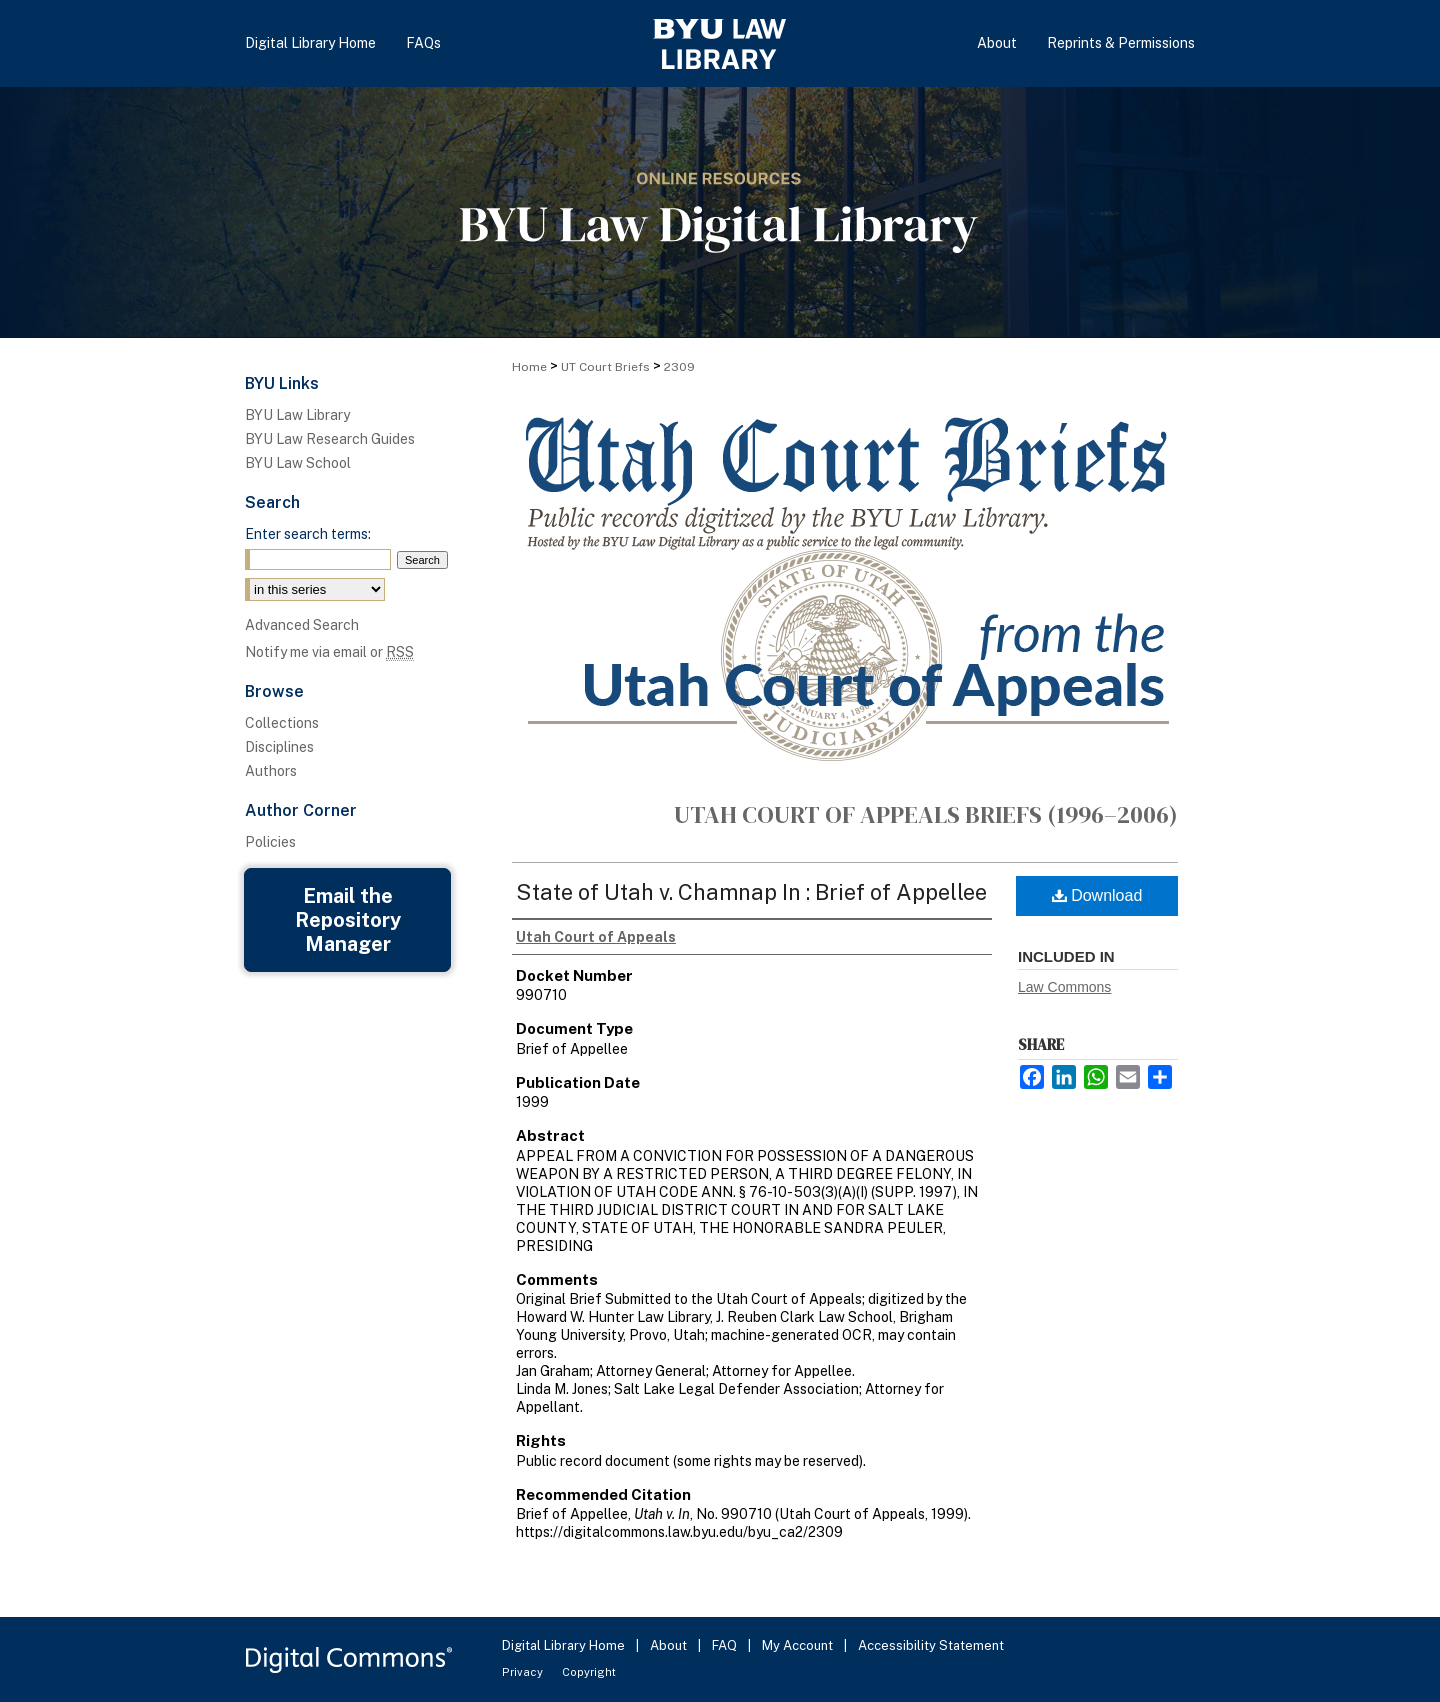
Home (529, 367)
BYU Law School (298, 463)
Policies (270, 842)
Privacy (524, 1672)
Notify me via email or (329, 652)
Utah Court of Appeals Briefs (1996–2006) (926, 814)
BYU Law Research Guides (330, 439)
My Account (799, 1645)
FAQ (726, 1645)
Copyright (589, 1672)
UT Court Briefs (605, 367)
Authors (271, 771)
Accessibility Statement (931, 1645)
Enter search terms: (308, 534)
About (670, 1645)
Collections (282, 723)
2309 (679, 367)
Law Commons (1064, 987)
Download (1097, 895)
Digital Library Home (565, 1645)
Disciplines (279, 747)
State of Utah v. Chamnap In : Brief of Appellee (751, 892)
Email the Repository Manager (348, 920)
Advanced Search (302, 625)
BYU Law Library (297, 415)
